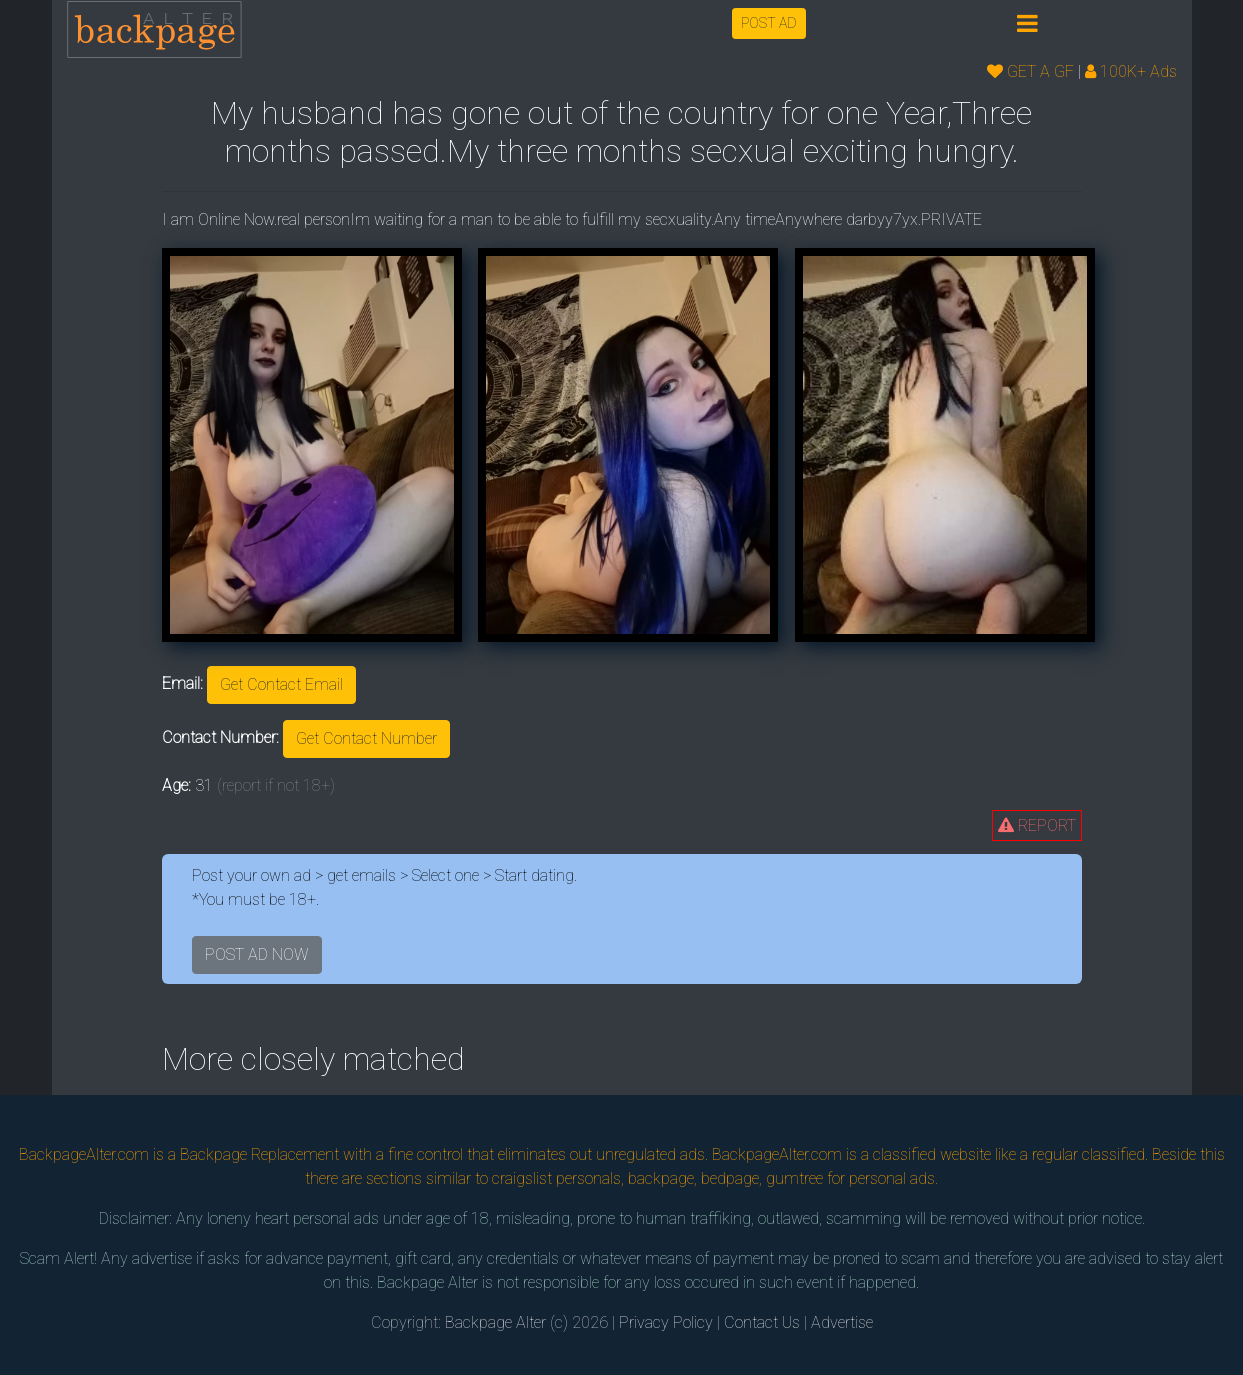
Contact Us (762, 1322)
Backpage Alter (495, 1322)
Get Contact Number (366, 738)
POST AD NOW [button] (257, 954)
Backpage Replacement (259, 1154)
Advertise (842, 1322)
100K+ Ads (1131, 71)
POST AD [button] (769, 23)
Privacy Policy (666, 1322)
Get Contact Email (281, 684)
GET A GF (1030, 71)
